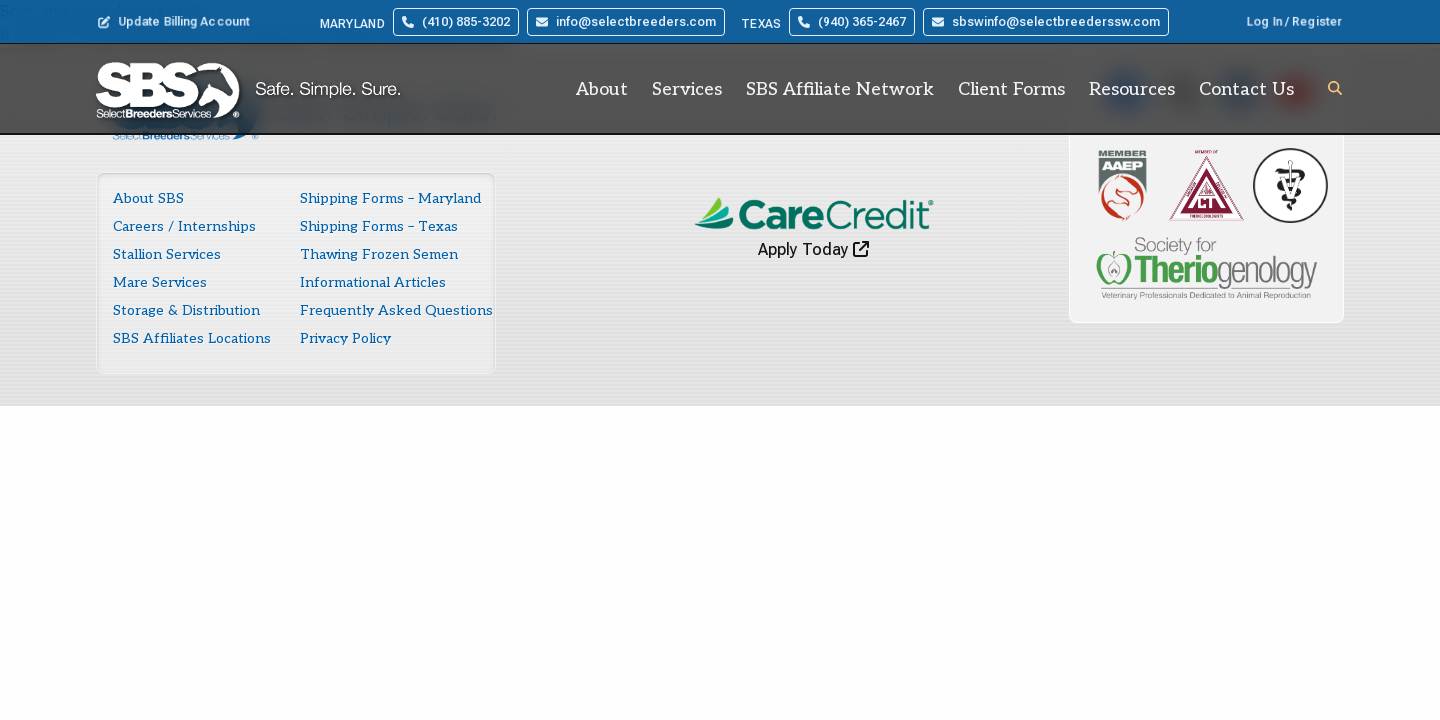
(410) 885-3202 (456, 22)
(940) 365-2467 (852, 22)
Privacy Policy (345, 338)
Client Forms (1011, 89)
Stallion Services (167, 254)
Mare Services (160, 282)
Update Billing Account (174, 22)
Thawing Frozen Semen (379, 254)
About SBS (148, 198)
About (602, 89)
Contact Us (1246, 89)
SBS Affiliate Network (840, 89)
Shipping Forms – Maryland (390, 198)
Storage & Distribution (186, 310)
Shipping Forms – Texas (379, 226)
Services (687, 89)
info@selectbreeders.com (626, 22)
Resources (1132, 89)
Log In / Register (1294, 22)
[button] (1335, 88)
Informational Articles (373, 282)
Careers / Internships (184, 226)
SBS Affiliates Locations (192, 338)
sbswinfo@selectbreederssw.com (1046, 22)
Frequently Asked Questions (396, 310)
